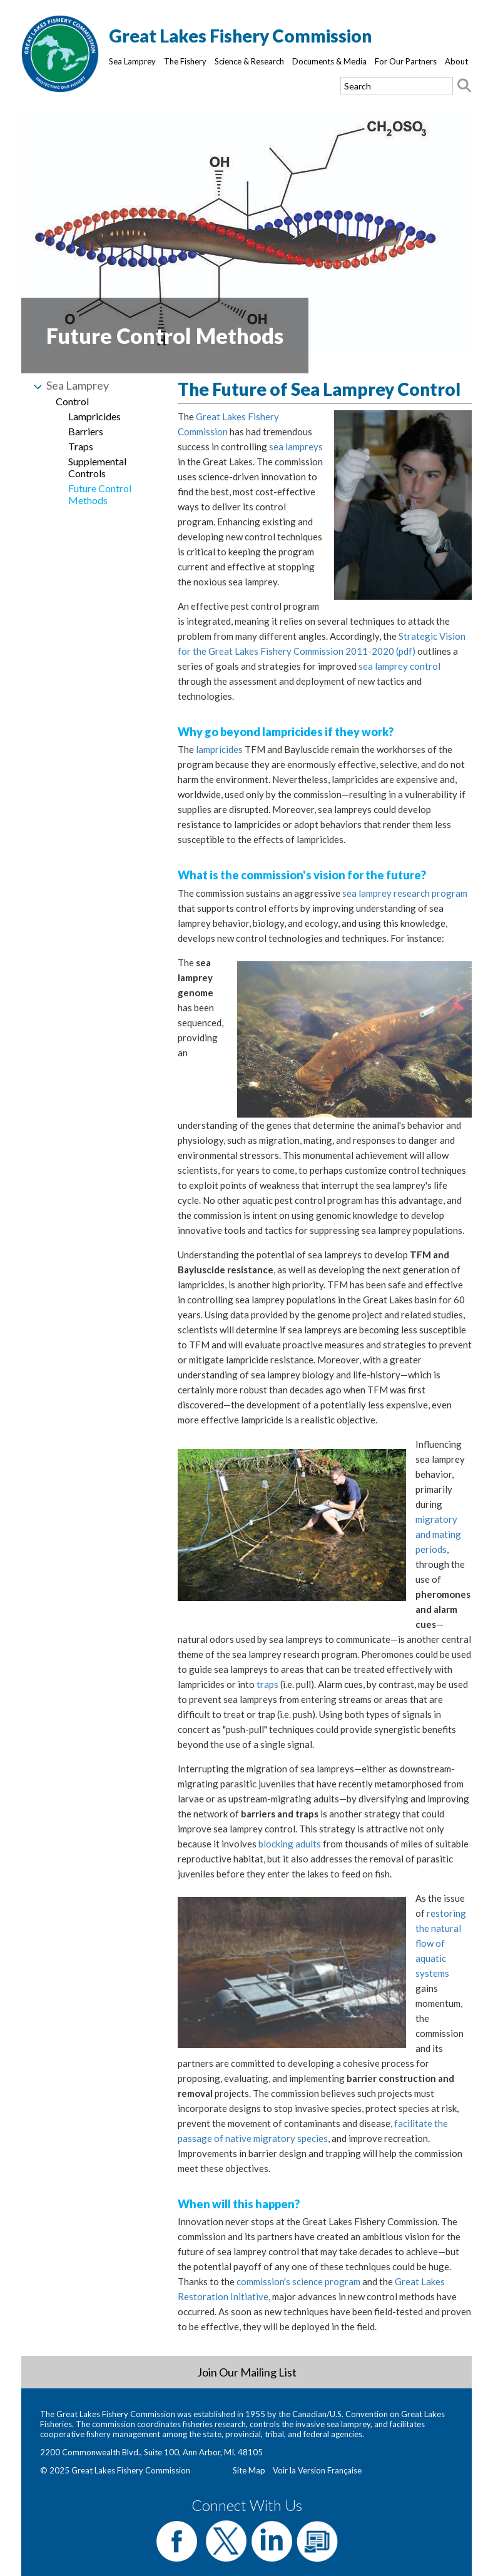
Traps (80, 446)
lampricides (219, 749)
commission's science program (298, 2281)
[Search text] (396, 85)
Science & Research (249, 61)
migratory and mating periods (438, 1534)
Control (72, 401)
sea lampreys (296, 446)
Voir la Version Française (317, 2470)
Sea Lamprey (132, 61)
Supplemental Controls (97, 467)
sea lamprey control (399, 666)
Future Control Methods (99, 494)
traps (267, 1684)
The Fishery (185, 61)
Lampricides (94, 416)
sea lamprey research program (404, 893)
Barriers (85, 431)
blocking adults (289, 1843)
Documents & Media (329, 61)
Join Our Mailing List (247, 2372)
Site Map (249, 2470)
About (456, 61)
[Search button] (464, 85)
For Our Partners (406, 61)
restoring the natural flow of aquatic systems (440, 1943)
